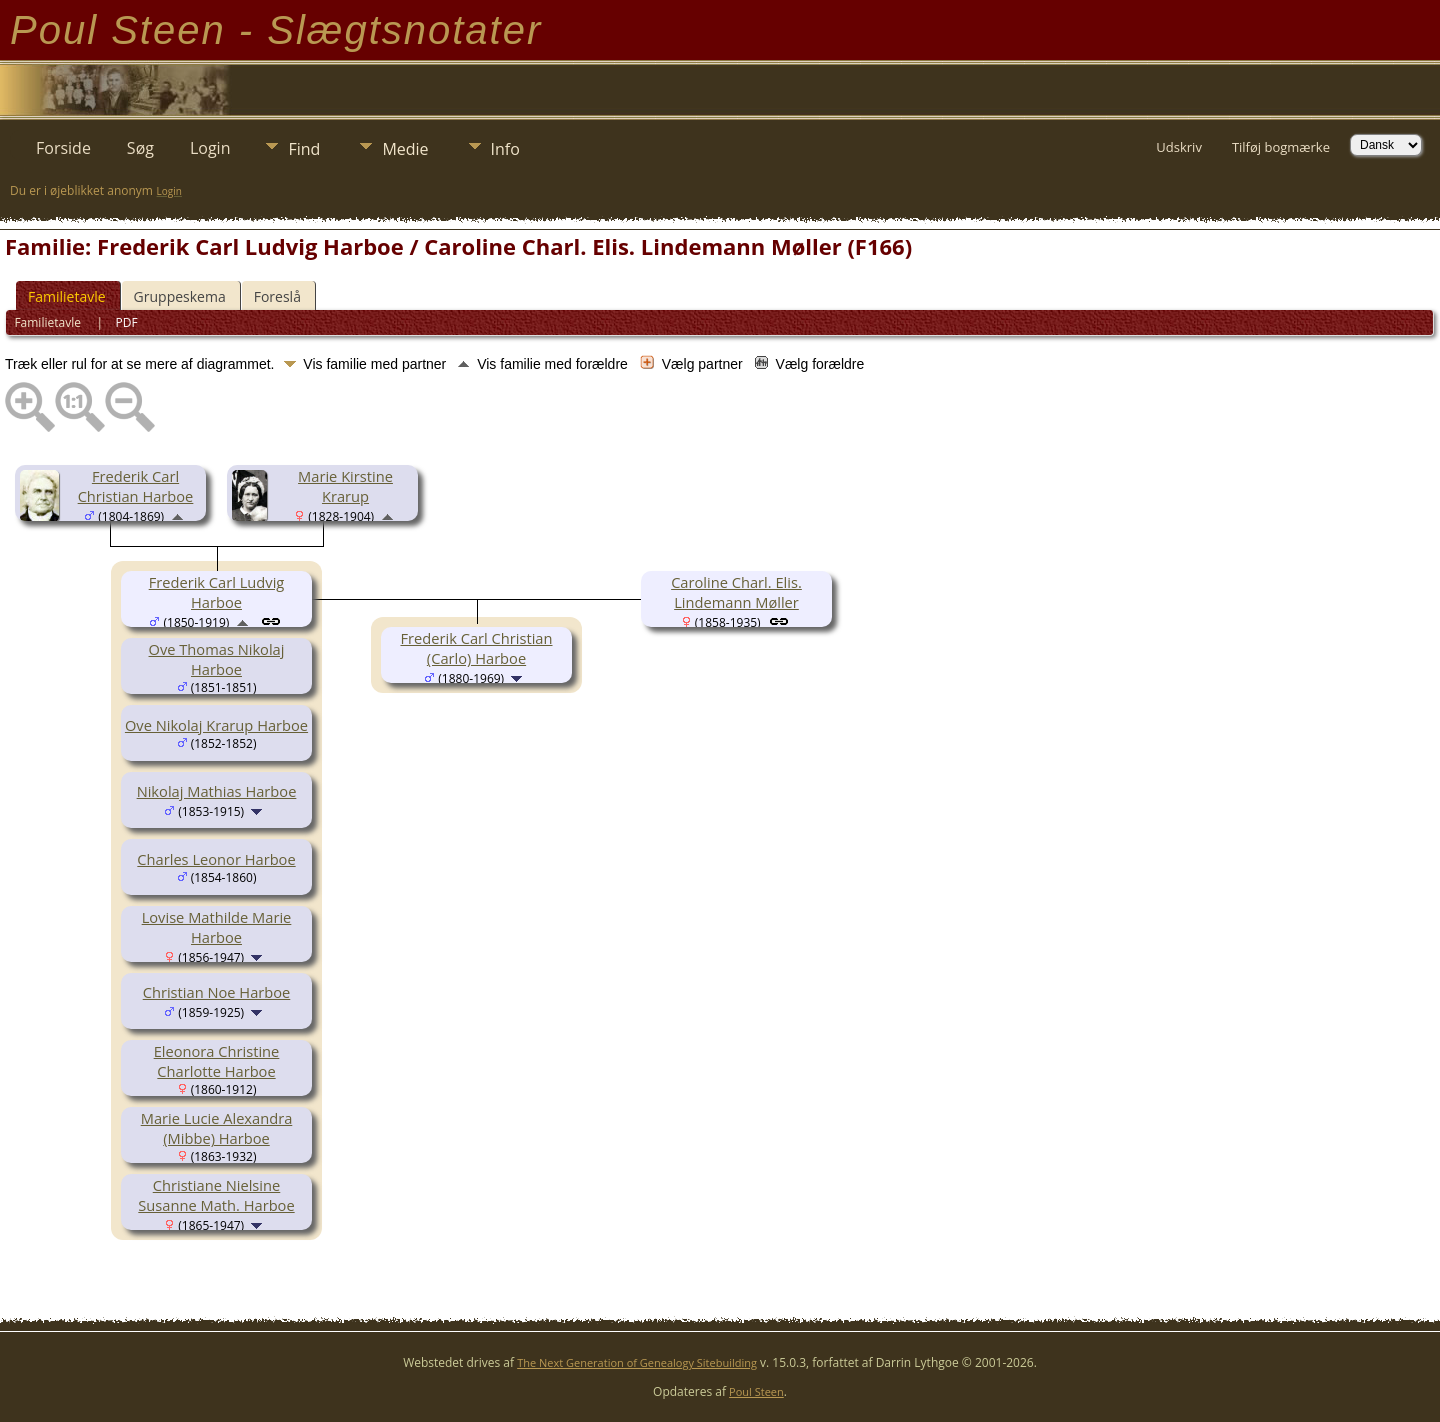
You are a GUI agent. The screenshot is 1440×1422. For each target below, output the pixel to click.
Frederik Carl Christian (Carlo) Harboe (476, 648)
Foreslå (277, 296)
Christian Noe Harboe (217, 992)
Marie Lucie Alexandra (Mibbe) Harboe (217, 1128)
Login (210, 148)
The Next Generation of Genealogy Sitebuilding (637, 1362)
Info (505, 149)
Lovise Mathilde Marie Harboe (217, 927)
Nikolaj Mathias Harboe (217, 791)
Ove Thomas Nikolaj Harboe (217, 659)
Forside (63, 148)
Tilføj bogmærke (1281, 147)
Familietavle (67, 296)
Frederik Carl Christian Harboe (136, 486)
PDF (127, 322)
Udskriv (1179, 147)
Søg (140, 148)
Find (304, 149)
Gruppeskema (180, 296)
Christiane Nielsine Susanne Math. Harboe (216, 1195)
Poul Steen (756, 1391)
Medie (405, 149)
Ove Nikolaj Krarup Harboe (216, 725)
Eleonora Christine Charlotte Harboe (217, 1061)
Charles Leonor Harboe (216, 859)
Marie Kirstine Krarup (345, 486)
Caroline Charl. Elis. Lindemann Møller (736, 592)
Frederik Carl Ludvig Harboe (217, 592)
